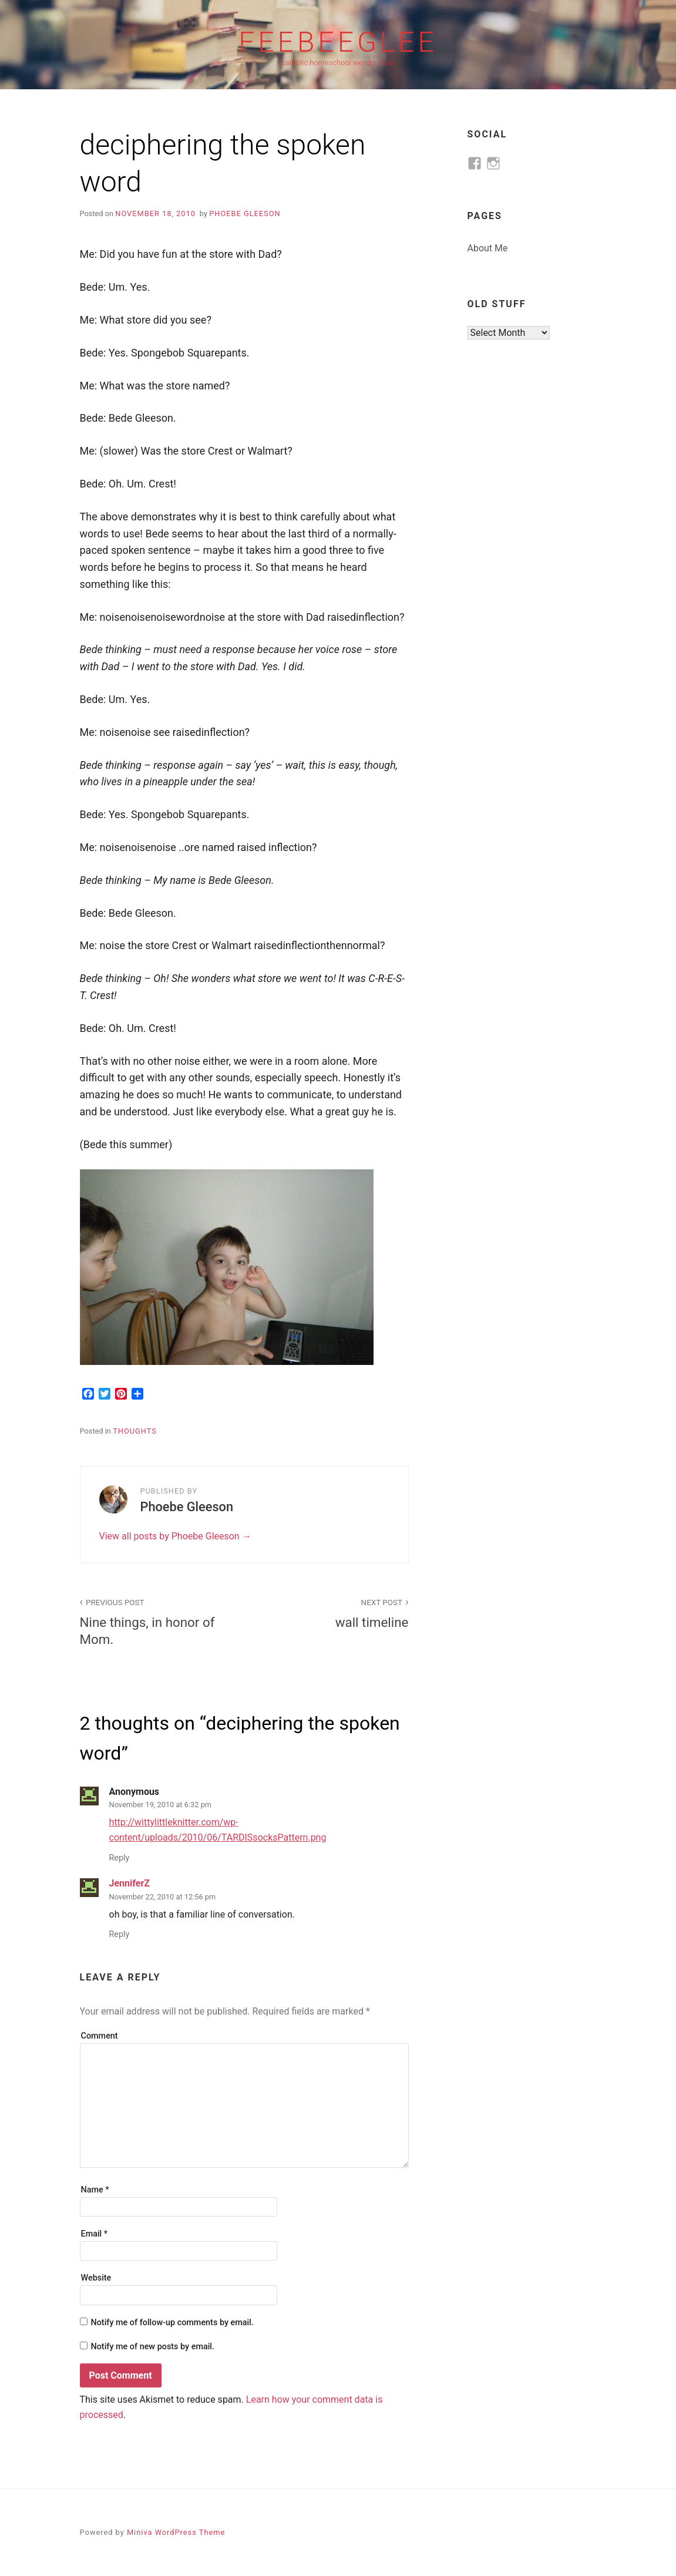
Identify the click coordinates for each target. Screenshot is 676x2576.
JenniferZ (129, 1883)
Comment (99, 2036)
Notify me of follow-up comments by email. (171, 2323)
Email (94, 2234)
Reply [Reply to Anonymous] (119, 1858)
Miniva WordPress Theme (176, 2532)
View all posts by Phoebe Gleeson (170, 1536)
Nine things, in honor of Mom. (155, 1621)
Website (96, 2278)
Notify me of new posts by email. (152, 2347)
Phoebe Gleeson (244, 213)
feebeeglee (337, 42)
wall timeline (333, 1612)
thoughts (135, 1431)
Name (95, 2190)
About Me (488, 248)
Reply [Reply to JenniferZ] (119, 1934)
